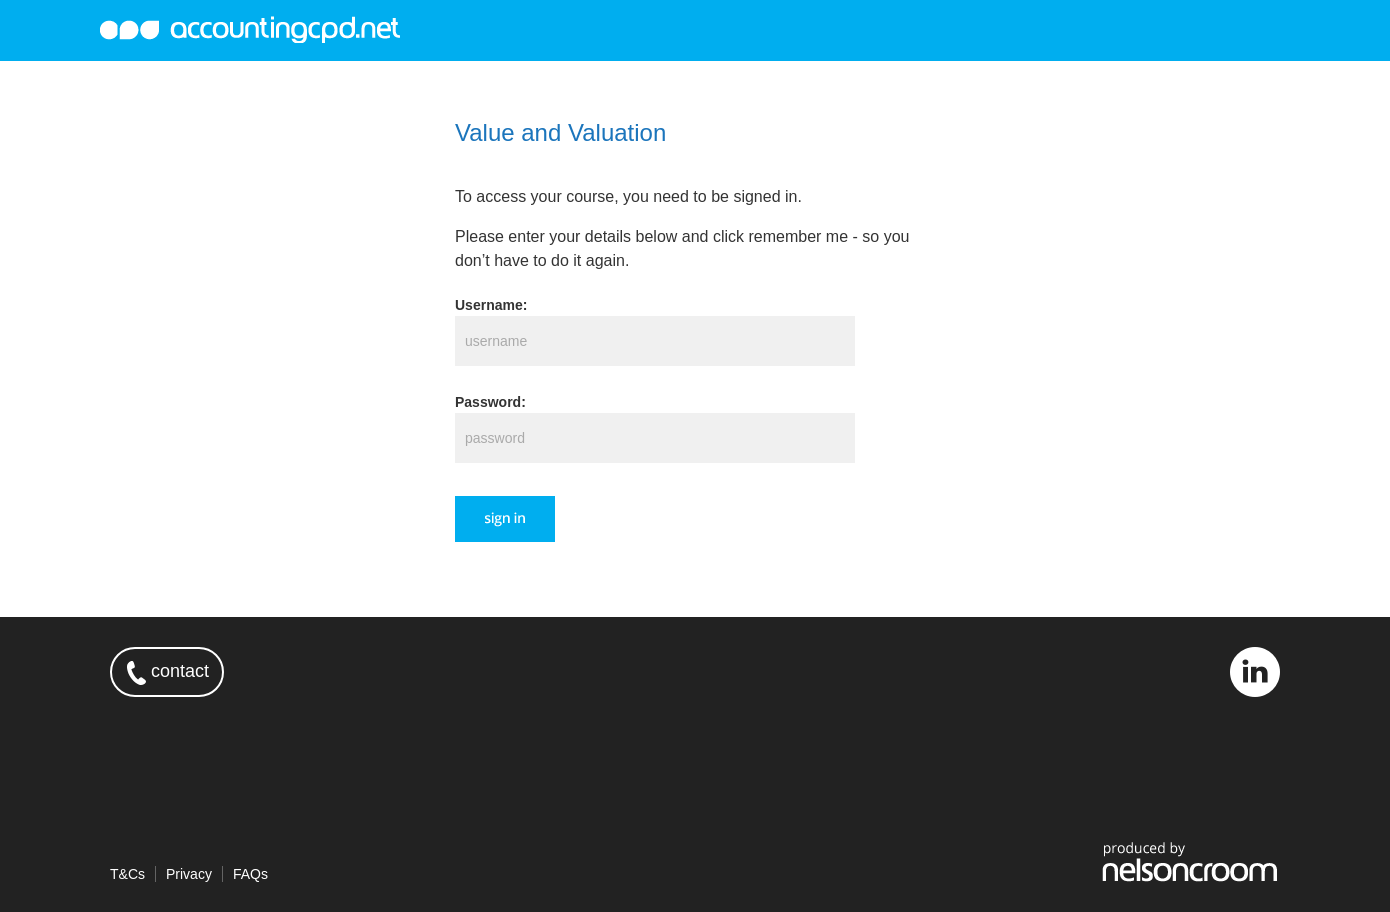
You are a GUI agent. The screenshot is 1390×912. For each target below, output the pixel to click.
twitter (1197, 672)
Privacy (189, 874)
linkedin (1255, 672)
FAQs (250, 874)
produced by (1190, 860)
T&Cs (127, 874)
